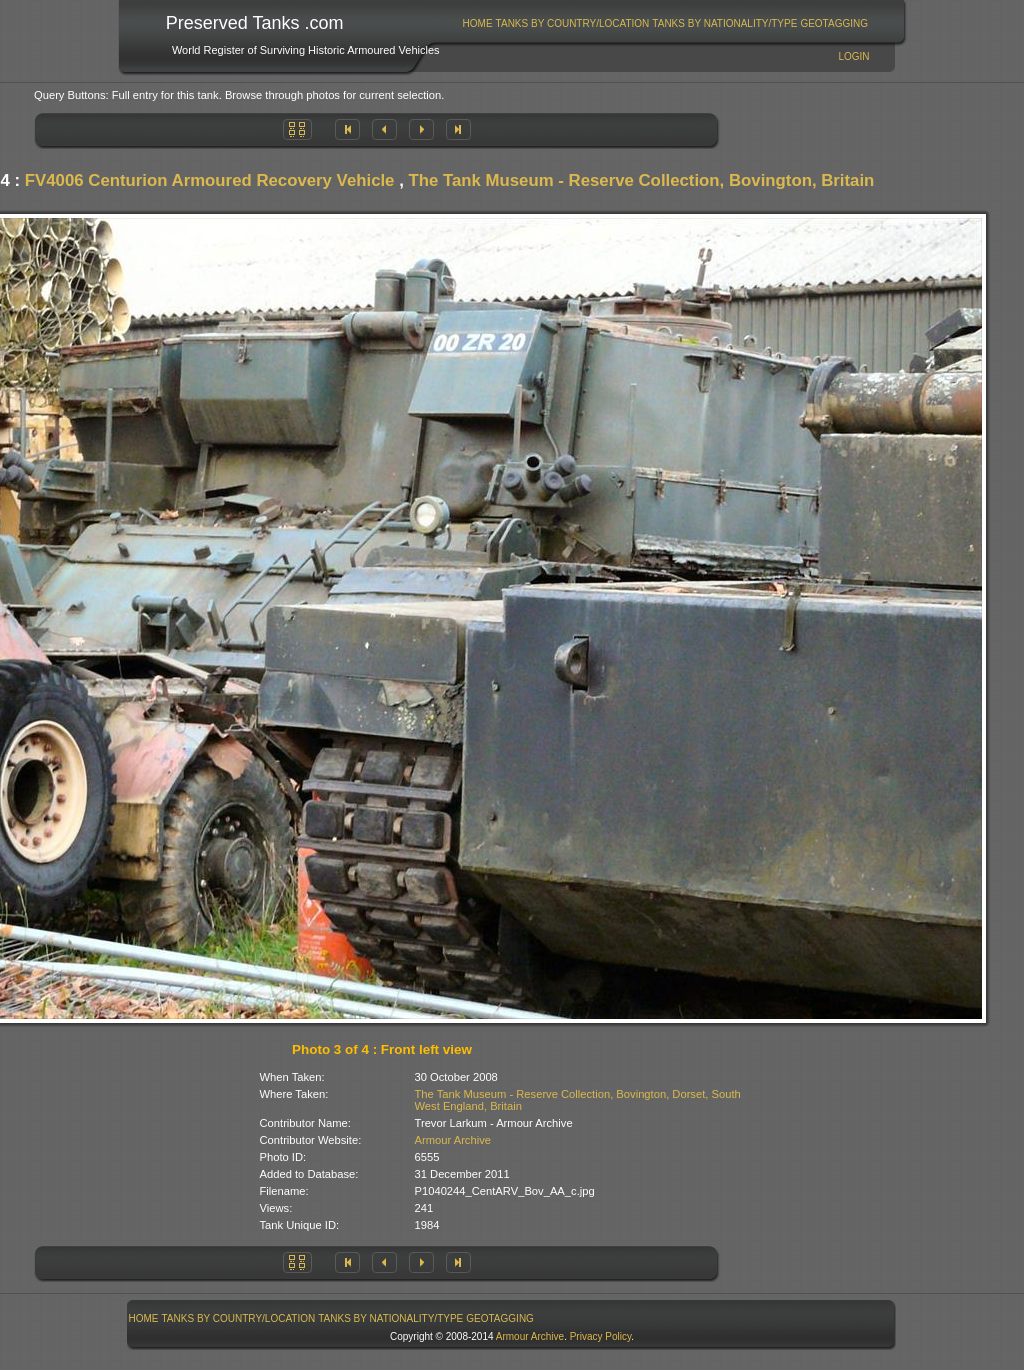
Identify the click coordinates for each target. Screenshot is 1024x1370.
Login (853, 56)
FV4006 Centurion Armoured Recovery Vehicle (210, 180)
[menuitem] (477, 23)
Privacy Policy (601, 1336)
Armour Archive (453, 1140)
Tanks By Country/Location (573, 23)
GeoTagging (834, 23)
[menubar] (665, 23)
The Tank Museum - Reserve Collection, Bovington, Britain (641, 180)
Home (478, 23)
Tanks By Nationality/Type (724, 23)
